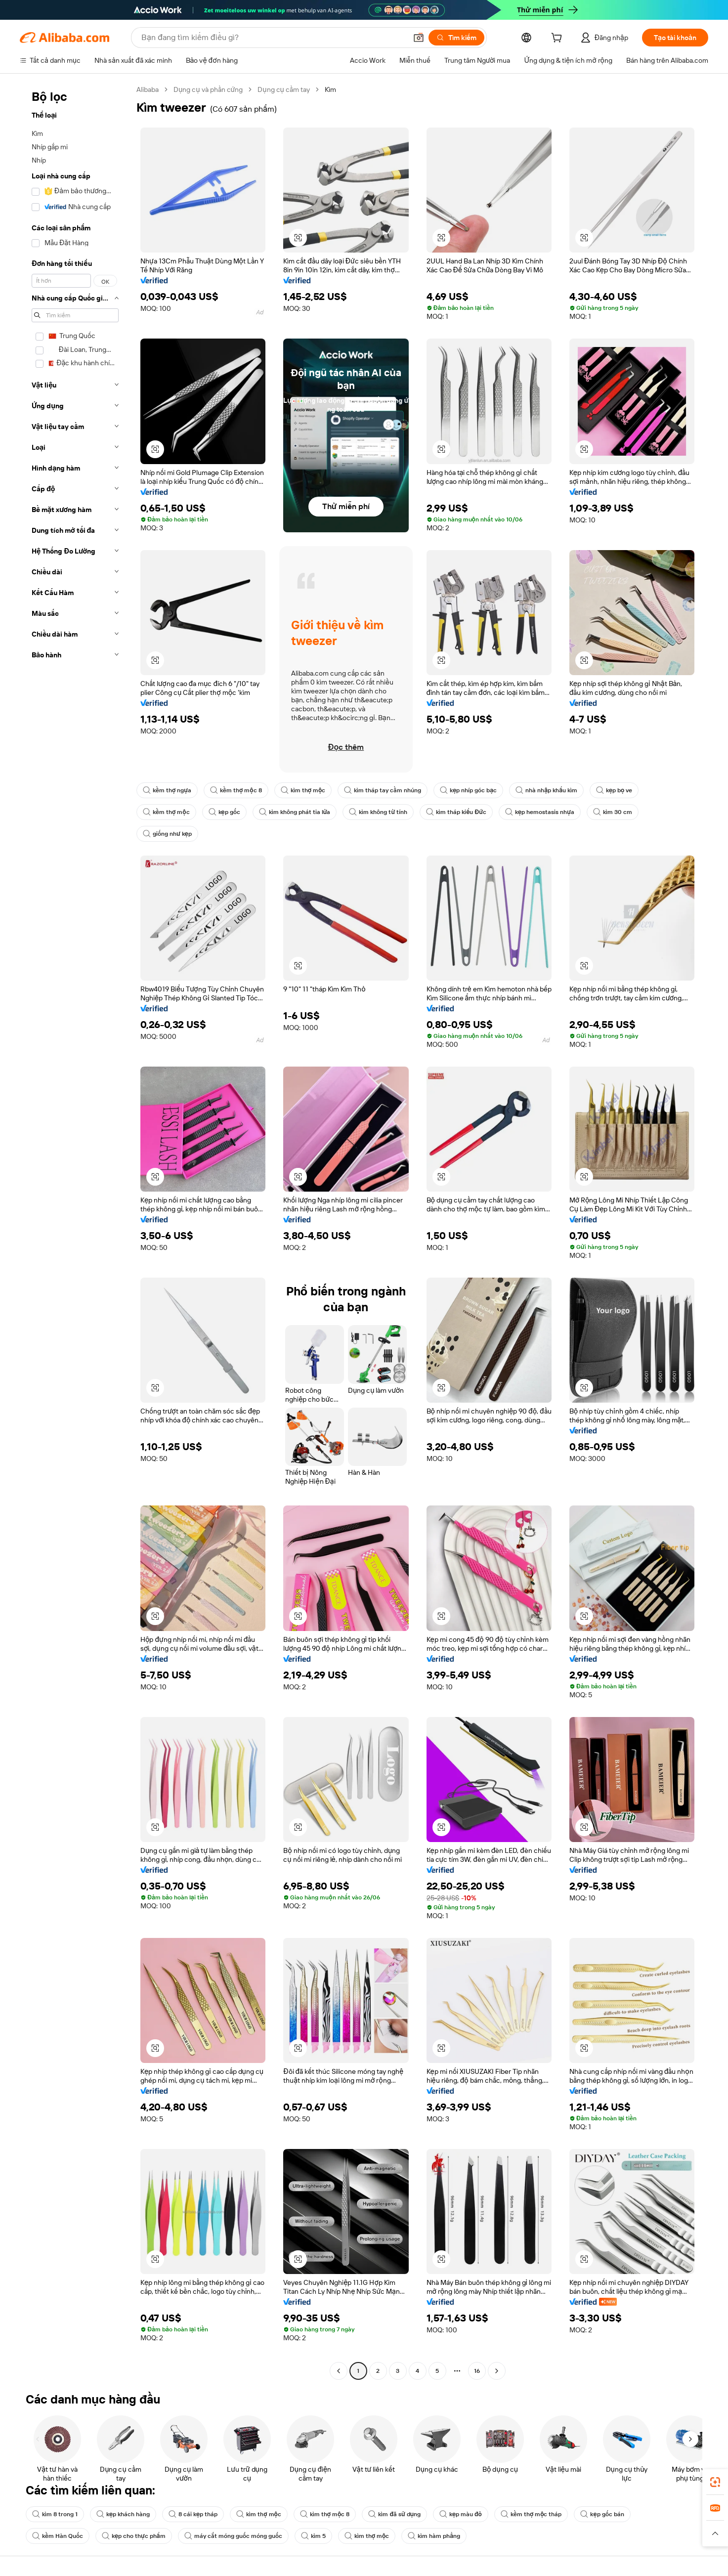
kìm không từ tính (378, 812)
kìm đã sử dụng (394, 2514)
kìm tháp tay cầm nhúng (382, 790)
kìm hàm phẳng (434, 2536)
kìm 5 (313, 2536)
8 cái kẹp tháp (193, 2514)
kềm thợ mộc (166, 812)
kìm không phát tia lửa (295, 812)
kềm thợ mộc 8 (236, 790)
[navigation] (75, 1231)
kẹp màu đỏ (460, 2514)
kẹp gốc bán (602, 2514)
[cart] (558, 39)
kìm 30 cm (612, 812)
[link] (715, 2482)
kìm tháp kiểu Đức (456, 812)
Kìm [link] (330, 89)
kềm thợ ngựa (167, 790)
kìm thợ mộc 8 (325, 2514)
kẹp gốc (224, 812)
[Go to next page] (497, 2371)
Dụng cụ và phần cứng (208, 89)
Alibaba (147, 89)
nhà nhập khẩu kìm (546, 790)
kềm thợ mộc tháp (531, 2514)
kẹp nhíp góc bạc (468, 790)
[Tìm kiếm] (456, 37)
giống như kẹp (167, 834)
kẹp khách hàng (123, 2514)
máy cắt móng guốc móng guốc (233, 2536)
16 (477, 2370)
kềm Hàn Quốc (57, 2536)
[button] (419, 37)
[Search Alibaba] (273, 37)
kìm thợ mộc (303, 790)
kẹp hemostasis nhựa (539, 812)
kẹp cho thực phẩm (134, 2536)
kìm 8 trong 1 (55, 2514)
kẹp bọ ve (614, 790)
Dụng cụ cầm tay (283, 89)
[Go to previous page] (338, 2371)
